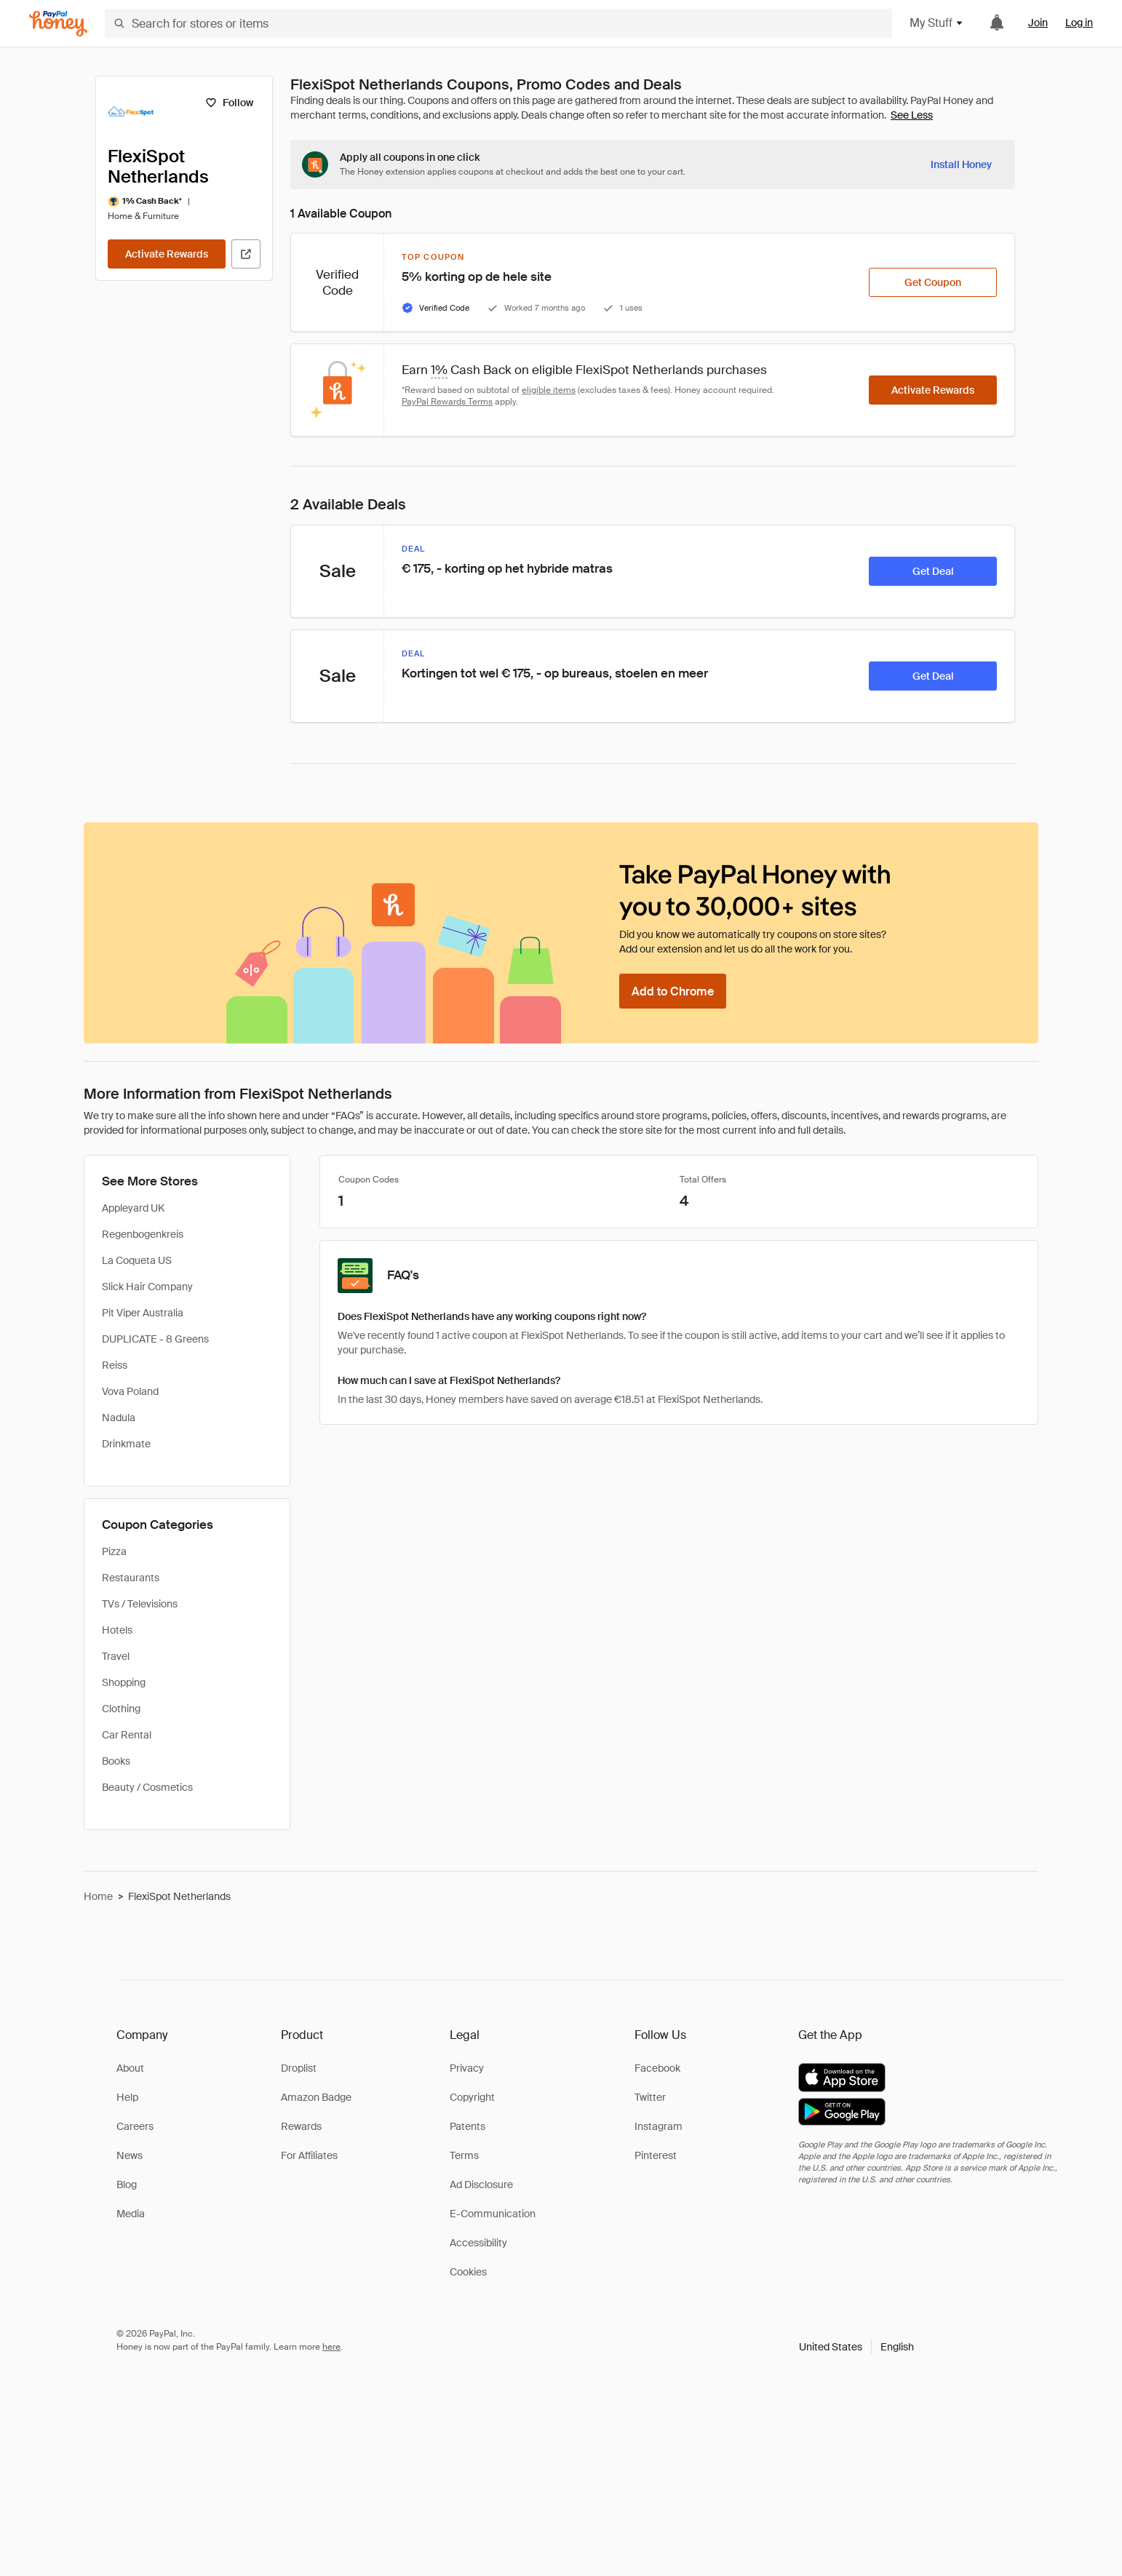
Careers (135, 2126)
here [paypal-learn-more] (331, 2347)
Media (130, 2213)
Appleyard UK (133, 1208)
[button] (856, 2347)
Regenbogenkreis (142, 1234)
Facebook (657, 2068)
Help (127, 2097)
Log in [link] (1079, 22)
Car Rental (126, 1734)
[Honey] (58, 23)
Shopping (124, 1682)
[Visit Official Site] (245, 254)
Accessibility (478, 2242)
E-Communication (493, 2213)
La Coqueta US (137, 1260)
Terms (464, 2155)
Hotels (117, 1630)
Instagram (658, 2126)
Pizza (114, 1551)
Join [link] (1038, 22)
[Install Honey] (961, 164)
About (130, 2068)
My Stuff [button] (937, 23)
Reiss (114, 1365)
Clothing (121, 1708)
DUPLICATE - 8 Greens (155, 1338)
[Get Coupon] (933, 282)
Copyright (472, 2097)
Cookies (468, 2271)
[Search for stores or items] (498, 23)
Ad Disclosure (481, 2184)
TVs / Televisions (140, 1603)
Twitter (650, 2097)
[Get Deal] (933, 571)
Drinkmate (126, 1443)
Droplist (299, 2068)
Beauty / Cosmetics (147, 1787)
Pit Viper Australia (142, 1312)
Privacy (467, 2068)
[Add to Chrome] (672, 991)
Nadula (118, 1417)
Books (116, 1761)
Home (98, 1896)
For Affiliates (309, 2155)
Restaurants (130, 1577)
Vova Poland (130, 1391)
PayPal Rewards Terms (447, 402)
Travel (116, 1656)
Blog (126, 2184)
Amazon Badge (316, 2097)
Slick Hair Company (147, 1286)
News (129, 2155)
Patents (467, 2126)
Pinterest (655, 2155)
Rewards (301, 2126)
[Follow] (228, 102)
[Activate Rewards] (167, 254)
